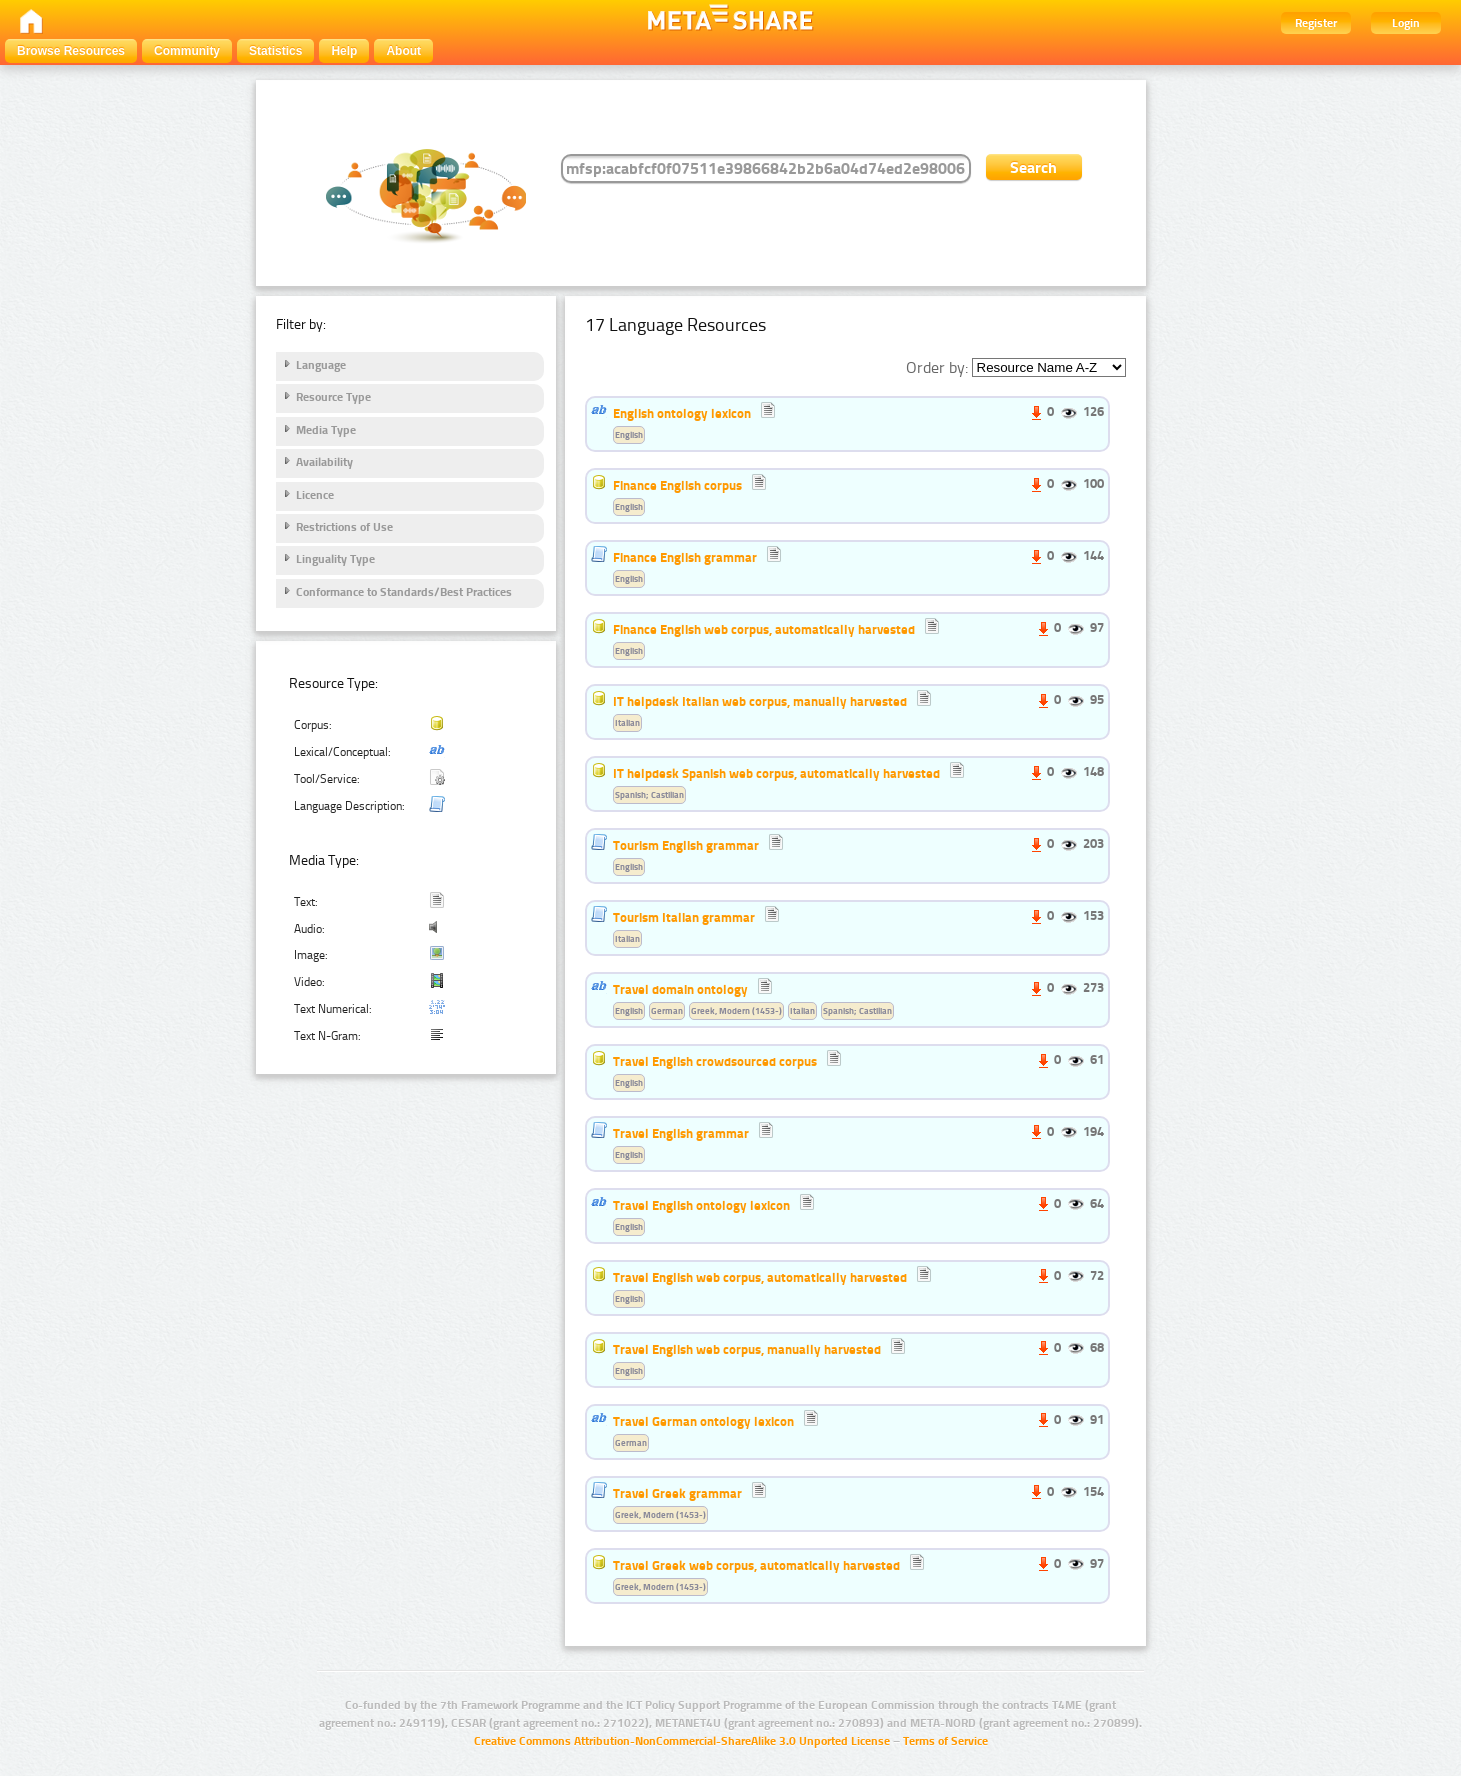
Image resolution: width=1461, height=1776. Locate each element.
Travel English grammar (681, 1133)
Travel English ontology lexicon (701, 1205)
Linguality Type (335, 559)
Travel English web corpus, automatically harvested (760, 1277)
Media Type (326, 430)
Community (187, 51)
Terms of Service (945, 1741)
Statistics (275, 51)
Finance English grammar (685, 557)
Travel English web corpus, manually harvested (747, 1349)
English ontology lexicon (682, 413)
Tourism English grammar (686, 845)
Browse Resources (71, 51)
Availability (324, 462)
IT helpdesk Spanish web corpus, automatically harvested (776, 773)
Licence (315, 495)
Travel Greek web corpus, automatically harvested (756, 1565)
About (403, 51)
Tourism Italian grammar (684, 917)
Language (321, 365)
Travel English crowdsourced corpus (715, 1061)
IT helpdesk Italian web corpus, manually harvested (760, 701)
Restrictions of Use (344, 527)
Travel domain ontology (680, 989)
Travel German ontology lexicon (703, 1421)
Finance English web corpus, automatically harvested (764, 629)
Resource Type (333, 397)
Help (344, 51)
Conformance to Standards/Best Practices (404, 592)
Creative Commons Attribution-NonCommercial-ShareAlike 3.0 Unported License (682, 1741)
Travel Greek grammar (677, 1493)
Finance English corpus (677, 485)
